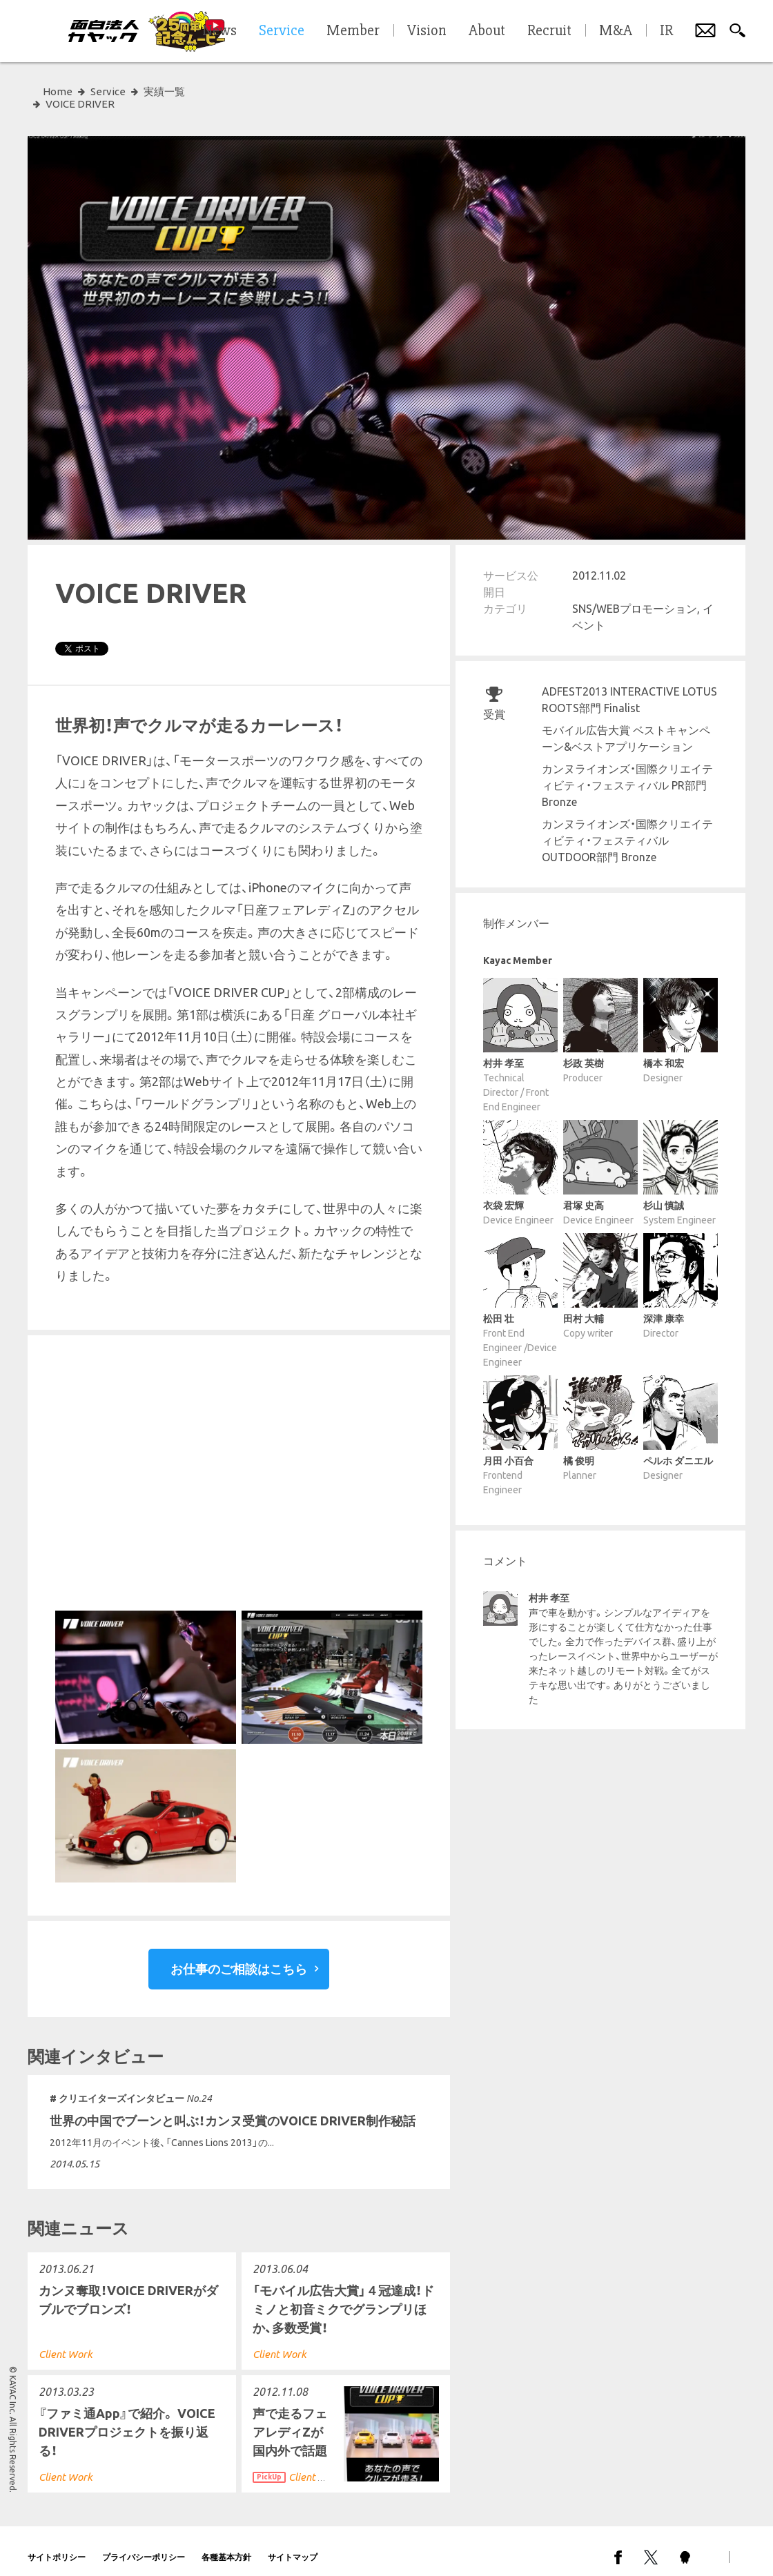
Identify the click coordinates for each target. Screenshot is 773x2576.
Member (353, 31)
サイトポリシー (57, 2544)
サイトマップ (292, 2544)
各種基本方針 (226, 2544)
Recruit (549, 31)
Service (108, 91)
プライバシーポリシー (143, 2544)
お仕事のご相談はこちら (238, 1956)
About (487, 31)
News (219, 31)
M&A (615, 31)
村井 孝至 (549, 1585)
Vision (427, 31)
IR (666, 31)
